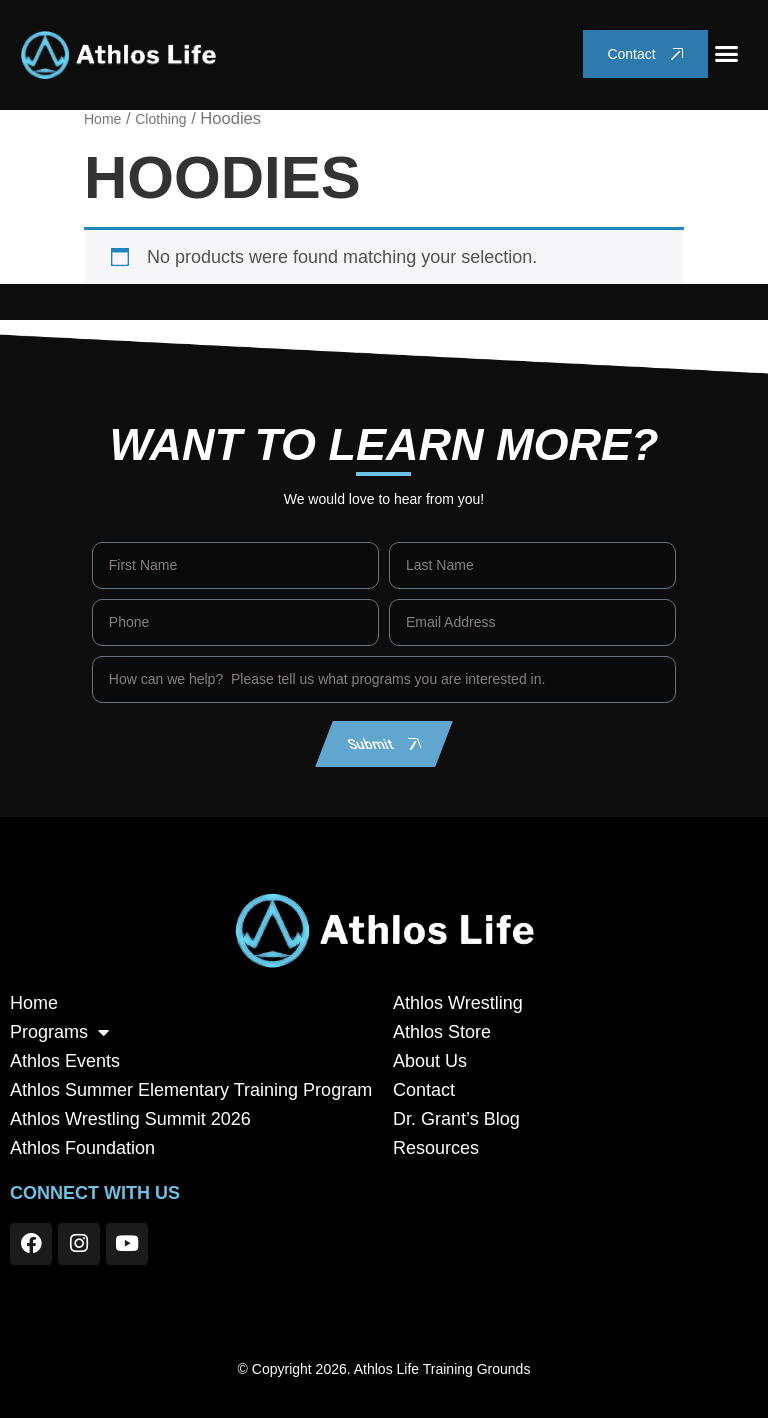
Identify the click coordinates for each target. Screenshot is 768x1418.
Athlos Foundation (82, 1148)
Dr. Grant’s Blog (456, 1119)
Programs (59, 1032)
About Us (430, 1061)
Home (102, 119)
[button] (727, 54)
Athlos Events (65, 1061)
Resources (436, 1148)
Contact (424, 1090)
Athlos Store (442, 1032)
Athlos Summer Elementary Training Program (191, 1090)
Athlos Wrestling (458, 1003)
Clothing (160, 119)
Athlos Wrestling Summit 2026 (130, 1119)
